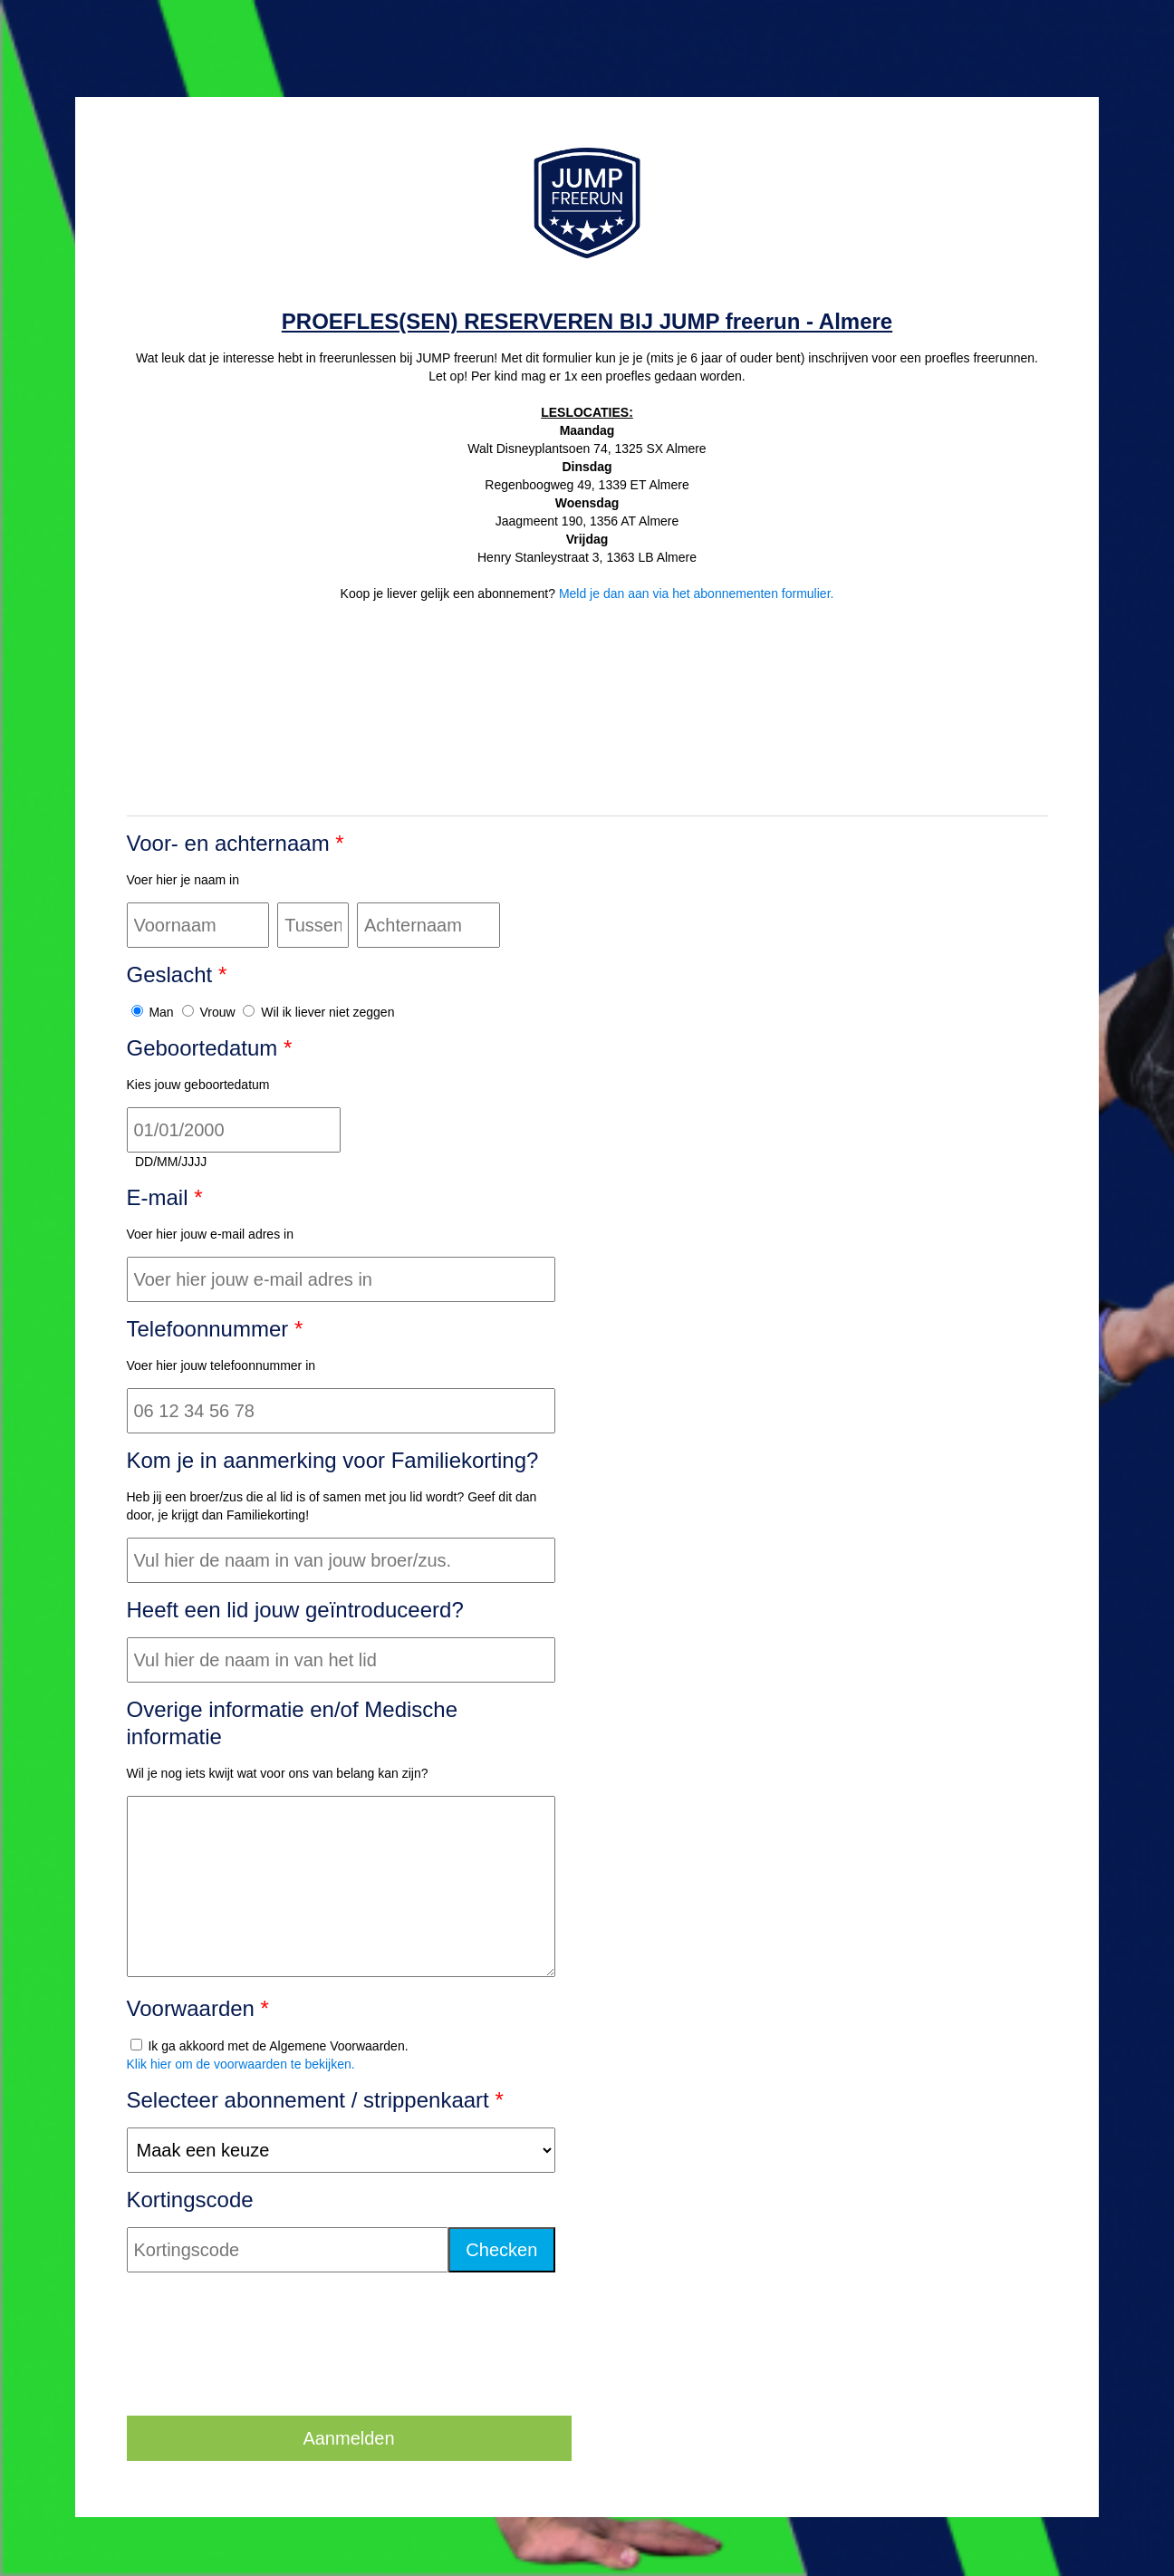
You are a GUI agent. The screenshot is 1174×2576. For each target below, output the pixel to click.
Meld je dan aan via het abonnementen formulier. (696, 593)
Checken (501, 2250)
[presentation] (264, 2366)
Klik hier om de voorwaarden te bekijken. (241, 2064)
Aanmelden (348, 2438)
